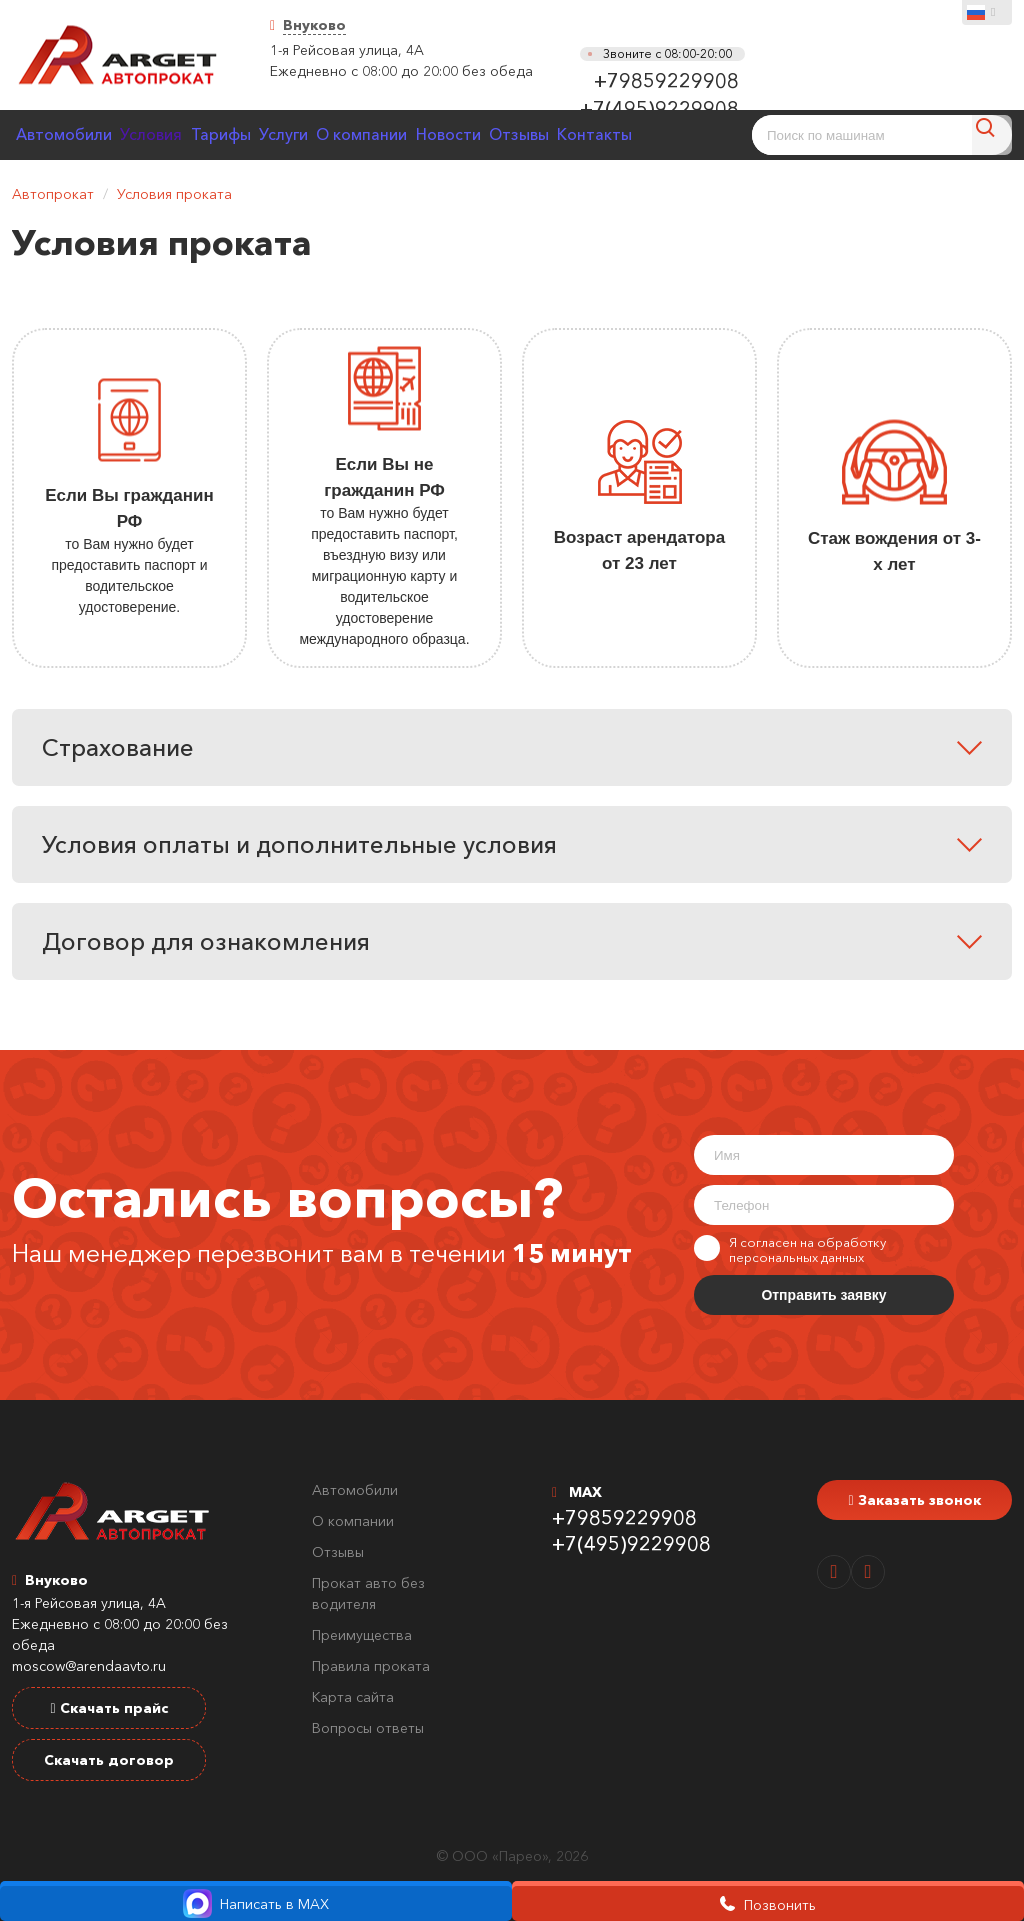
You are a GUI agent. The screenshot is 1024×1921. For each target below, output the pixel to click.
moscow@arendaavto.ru (89, 1666)
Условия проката (174, 194)
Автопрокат (53, 194)
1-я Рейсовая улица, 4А (347, 50)
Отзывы (608, 134)
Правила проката (371, 1666)
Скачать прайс (108, 1708)
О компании (424, 134)
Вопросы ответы (368, 1728)
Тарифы (254, 134)
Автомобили (70, 134)
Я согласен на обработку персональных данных (790, 1250)
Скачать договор (109, 1760)
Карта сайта (353, 1697)
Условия (171, 134)
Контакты (697, 134)
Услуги (331, 134)
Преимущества (362, 1635)
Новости (524, 134)
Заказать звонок (914, 1500)
